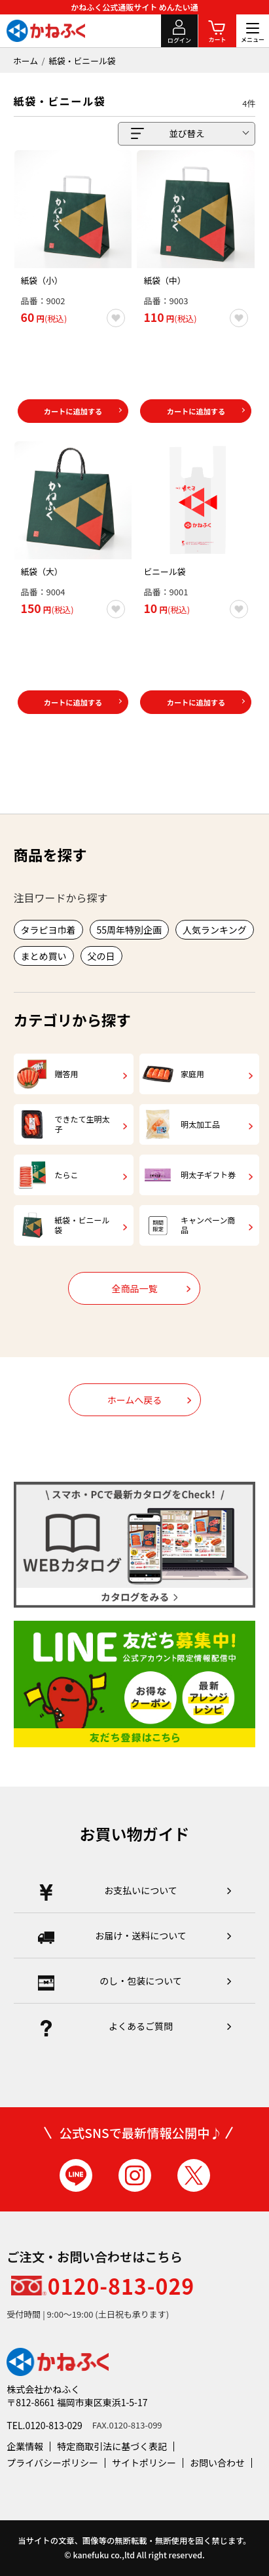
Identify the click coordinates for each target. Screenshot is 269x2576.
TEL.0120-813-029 (44, 2425)
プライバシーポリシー (52, 2462)
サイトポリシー (144, 2462)
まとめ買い (44, 955)
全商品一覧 (134, 1288)
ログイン (179, 40)
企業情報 (25, 2446)
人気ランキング (215, 929)
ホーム (25, 60)
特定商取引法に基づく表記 (112, 2446)
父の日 (101, 955)
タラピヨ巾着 (48, 929)
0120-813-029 (121, 2285)
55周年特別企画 (129, 929)
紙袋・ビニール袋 (81, 60)
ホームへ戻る (134, 1399)
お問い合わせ (217, 2462)
